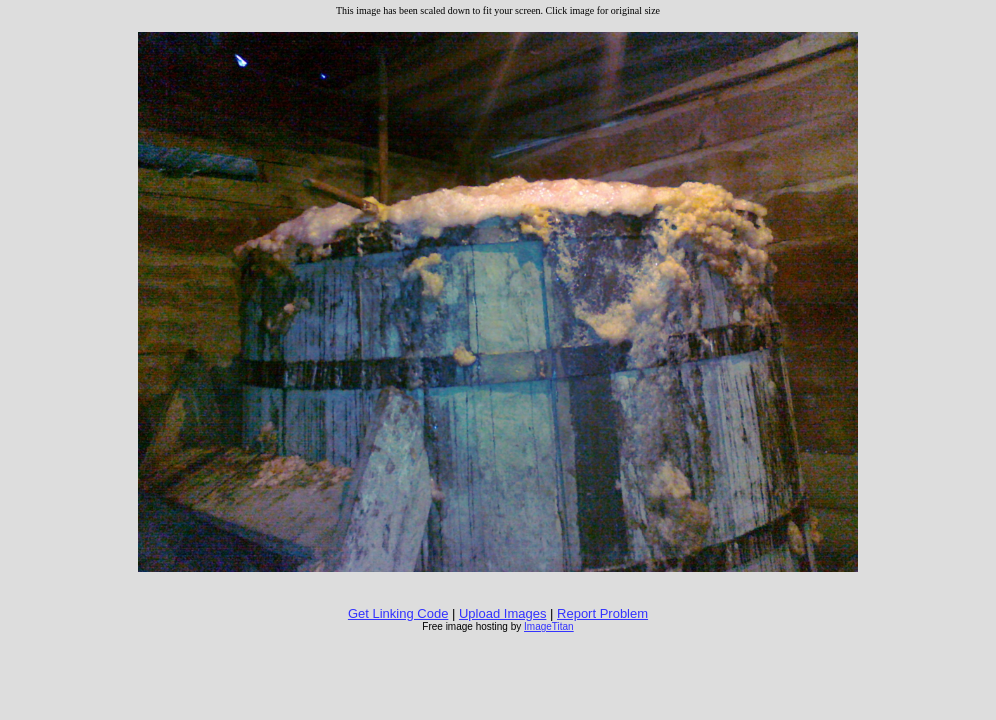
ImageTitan (549, 626)
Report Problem (602, 613)
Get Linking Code (398, 613)
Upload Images (502, 613)
